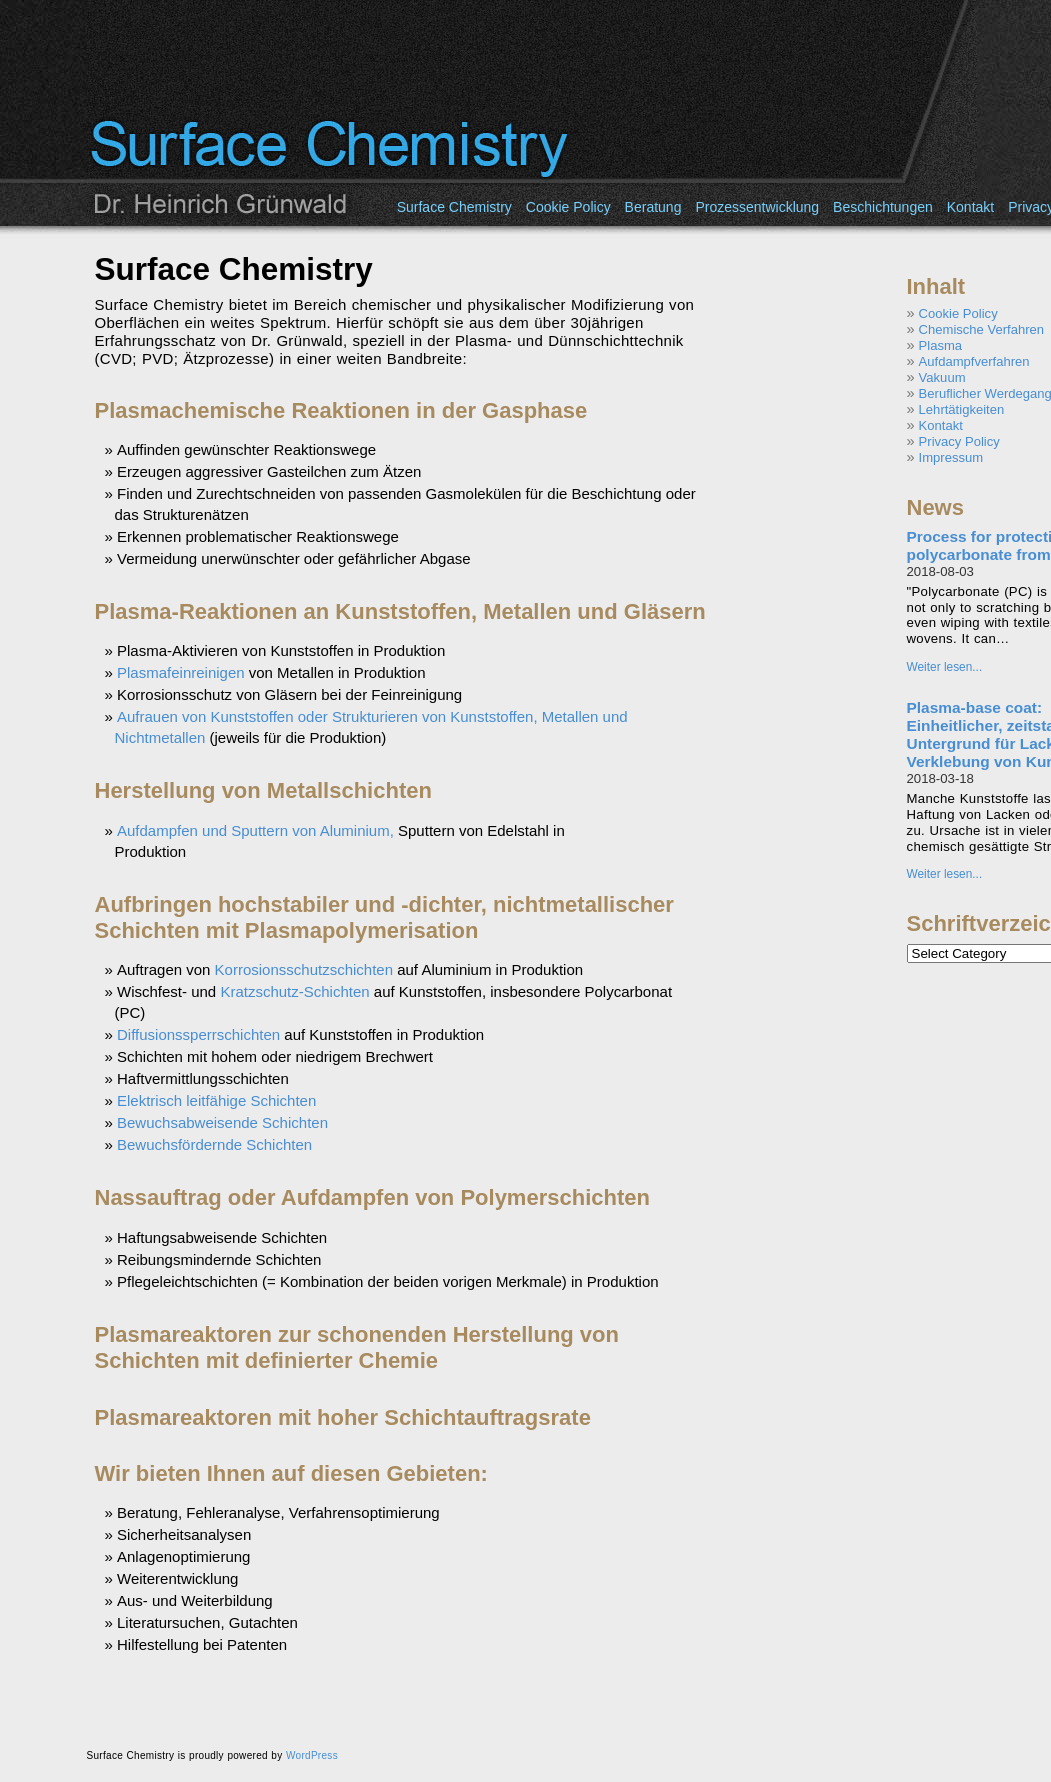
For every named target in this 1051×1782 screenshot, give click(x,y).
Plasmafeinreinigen (181, 672)
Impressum (951, 457)
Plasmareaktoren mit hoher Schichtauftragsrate (343, 1417)
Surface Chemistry (454, 207)
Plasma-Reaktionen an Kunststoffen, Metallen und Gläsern (400, 611)
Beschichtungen (883, 207)
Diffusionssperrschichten (198, 1034)
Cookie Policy (568, 207)
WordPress (312, 1755)
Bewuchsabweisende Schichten (222, 1122)
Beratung (653, 207)
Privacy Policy (959, 441)
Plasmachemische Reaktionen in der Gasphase (341, 410)
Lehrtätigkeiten (962, 409)
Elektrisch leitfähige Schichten (216, 1100)
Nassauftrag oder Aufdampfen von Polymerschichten (372, 1197)
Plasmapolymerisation (362, 930)
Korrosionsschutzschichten (304, 969)
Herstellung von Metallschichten (263, 790)
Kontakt (970, 207)
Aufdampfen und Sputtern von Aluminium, (255, 830)
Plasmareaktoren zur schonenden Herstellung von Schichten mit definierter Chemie (357, 1347)
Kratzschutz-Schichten (294, 991)
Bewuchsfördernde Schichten (214, 1144)
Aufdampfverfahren (974, 361)
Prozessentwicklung (757, 207)
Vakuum (942, 377)
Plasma (941, 345)
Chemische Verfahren (981, 329)
